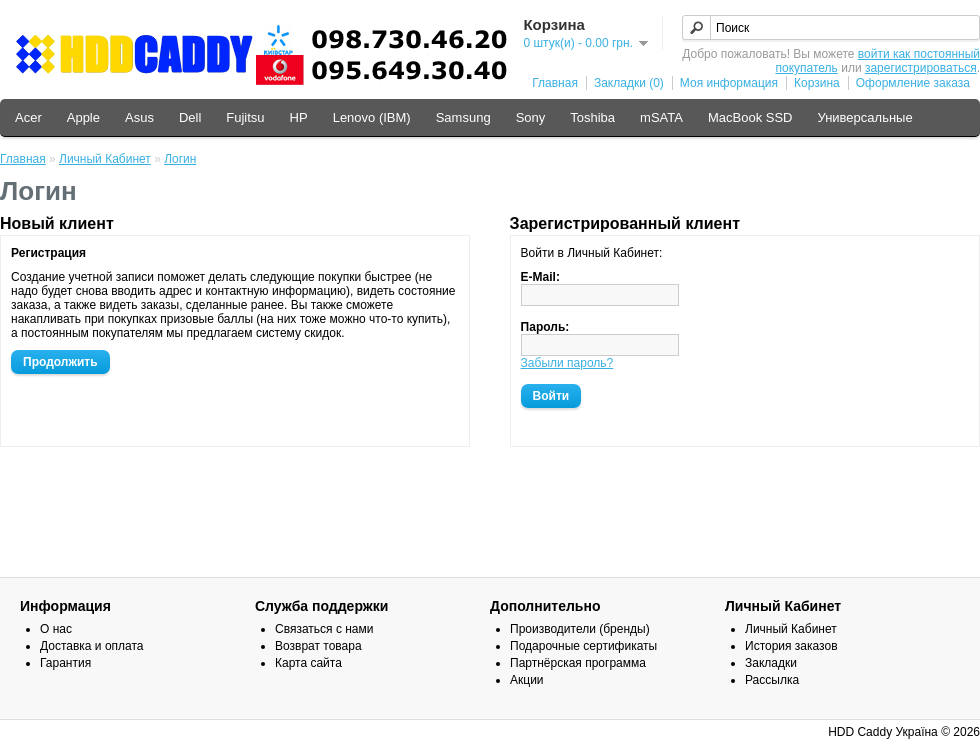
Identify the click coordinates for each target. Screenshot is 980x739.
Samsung (463, 117)
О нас (56, 629)
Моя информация (729, 83)
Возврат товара (318, 646)
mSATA (661, 117)
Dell (190, 117)
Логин (180, 159)
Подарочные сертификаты (583, 646)
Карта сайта (308, 663)
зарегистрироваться (921, 68)
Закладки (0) (629, 83)
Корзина (817, 83)
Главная (555, 83)
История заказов (791, 646)
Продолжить (60, 362)
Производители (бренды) (580, 629)
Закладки (771, 663)
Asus (139, 117)
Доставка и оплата (92, 646)
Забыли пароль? (567, 363)
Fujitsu (245, 117)
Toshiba (592, 117)
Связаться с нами (324, 629)
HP (299, 117)
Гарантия (65, 663)
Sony (531, 117)
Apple (83, 117)
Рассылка (772, 680)
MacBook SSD (750, 117)
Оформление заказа (913, 83)
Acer (28, 117)
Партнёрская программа (578, 663)
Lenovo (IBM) (372, 117)
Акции (527, 680)
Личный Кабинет (105, 159)
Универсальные (864, 117)
